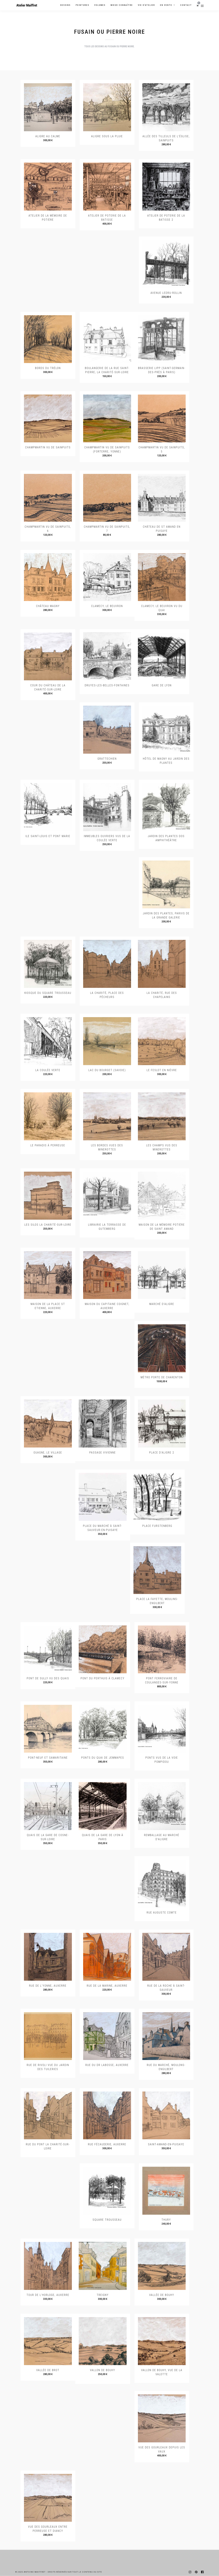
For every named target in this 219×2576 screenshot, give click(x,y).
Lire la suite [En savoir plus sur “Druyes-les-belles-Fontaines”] (107, 689)
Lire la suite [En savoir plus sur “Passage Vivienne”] (102, 1456)
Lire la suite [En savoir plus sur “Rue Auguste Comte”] (161, 1916)
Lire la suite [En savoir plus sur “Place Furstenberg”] (157, 1529)
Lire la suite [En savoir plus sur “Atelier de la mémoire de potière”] (48, 223)
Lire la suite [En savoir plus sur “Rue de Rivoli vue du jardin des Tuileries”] (48, 2073)
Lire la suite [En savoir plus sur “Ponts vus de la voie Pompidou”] (161, 1765)
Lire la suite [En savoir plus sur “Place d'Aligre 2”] (161, 1456)
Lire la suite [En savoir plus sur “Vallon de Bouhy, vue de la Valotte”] (161, 2378)
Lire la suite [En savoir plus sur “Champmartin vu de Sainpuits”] (48, 451)
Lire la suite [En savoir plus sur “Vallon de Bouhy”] (102, 2379)
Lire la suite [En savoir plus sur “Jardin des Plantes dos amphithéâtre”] (166, 844)
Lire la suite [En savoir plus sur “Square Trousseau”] (107, 2223)
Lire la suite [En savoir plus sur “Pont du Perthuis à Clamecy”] (102, 1682)
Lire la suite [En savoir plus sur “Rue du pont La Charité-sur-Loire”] (48, 2152)
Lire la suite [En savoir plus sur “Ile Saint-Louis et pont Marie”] (48, 840)
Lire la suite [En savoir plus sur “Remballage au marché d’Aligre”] (161, 1843)
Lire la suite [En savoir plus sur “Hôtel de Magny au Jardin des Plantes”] (166, 766)
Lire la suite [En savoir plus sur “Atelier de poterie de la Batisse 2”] (166, 223)
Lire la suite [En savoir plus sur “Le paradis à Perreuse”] (48, 1149)
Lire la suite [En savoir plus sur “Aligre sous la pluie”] (107, 140)
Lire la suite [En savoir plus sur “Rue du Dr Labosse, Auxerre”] (107, 2069)
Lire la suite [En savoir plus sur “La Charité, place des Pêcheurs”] (107, 1000)
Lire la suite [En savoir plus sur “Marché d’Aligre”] (161, 1308)
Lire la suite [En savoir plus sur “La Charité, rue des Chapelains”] (161, 1000)
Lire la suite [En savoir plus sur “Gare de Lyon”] (161, 689)
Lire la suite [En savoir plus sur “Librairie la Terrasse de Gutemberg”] (107, 1232)
